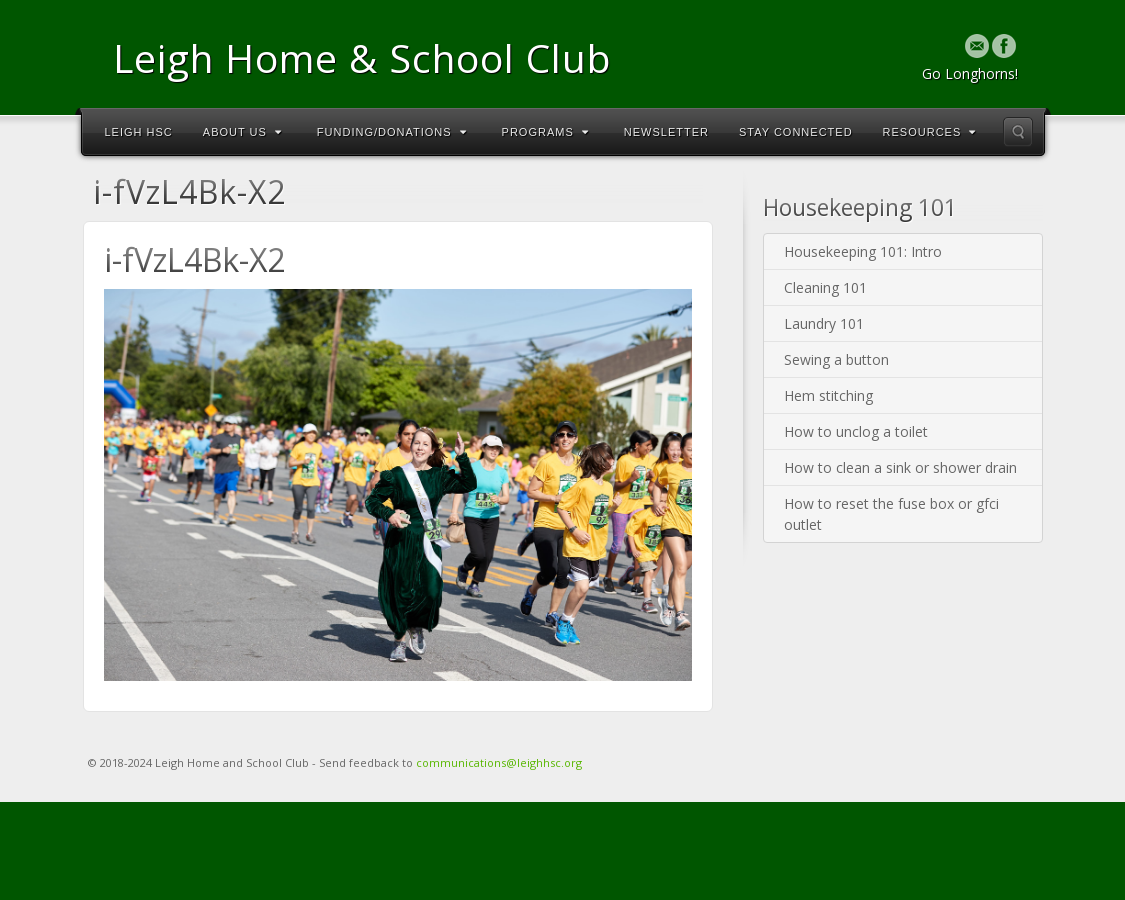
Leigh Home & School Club (362, 57)
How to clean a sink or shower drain (900, 467)
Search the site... (1018, 132)
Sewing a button (836, 359)
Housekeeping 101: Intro (863, 251)
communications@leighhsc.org (499, 762)
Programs (545, 132)
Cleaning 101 (825, 287)
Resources (930, 132)
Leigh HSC (139, 132)
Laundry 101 (824, 323)
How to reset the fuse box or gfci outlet (891, 514)
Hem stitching (828, 395)
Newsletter (666, 132)
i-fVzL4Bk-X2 (194, 259)
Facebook (1004, 46)
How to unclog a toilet (856, 431)
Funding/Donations (392, 132)
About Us (242, 132)
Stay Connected (796, 132)
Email (977, 46)
